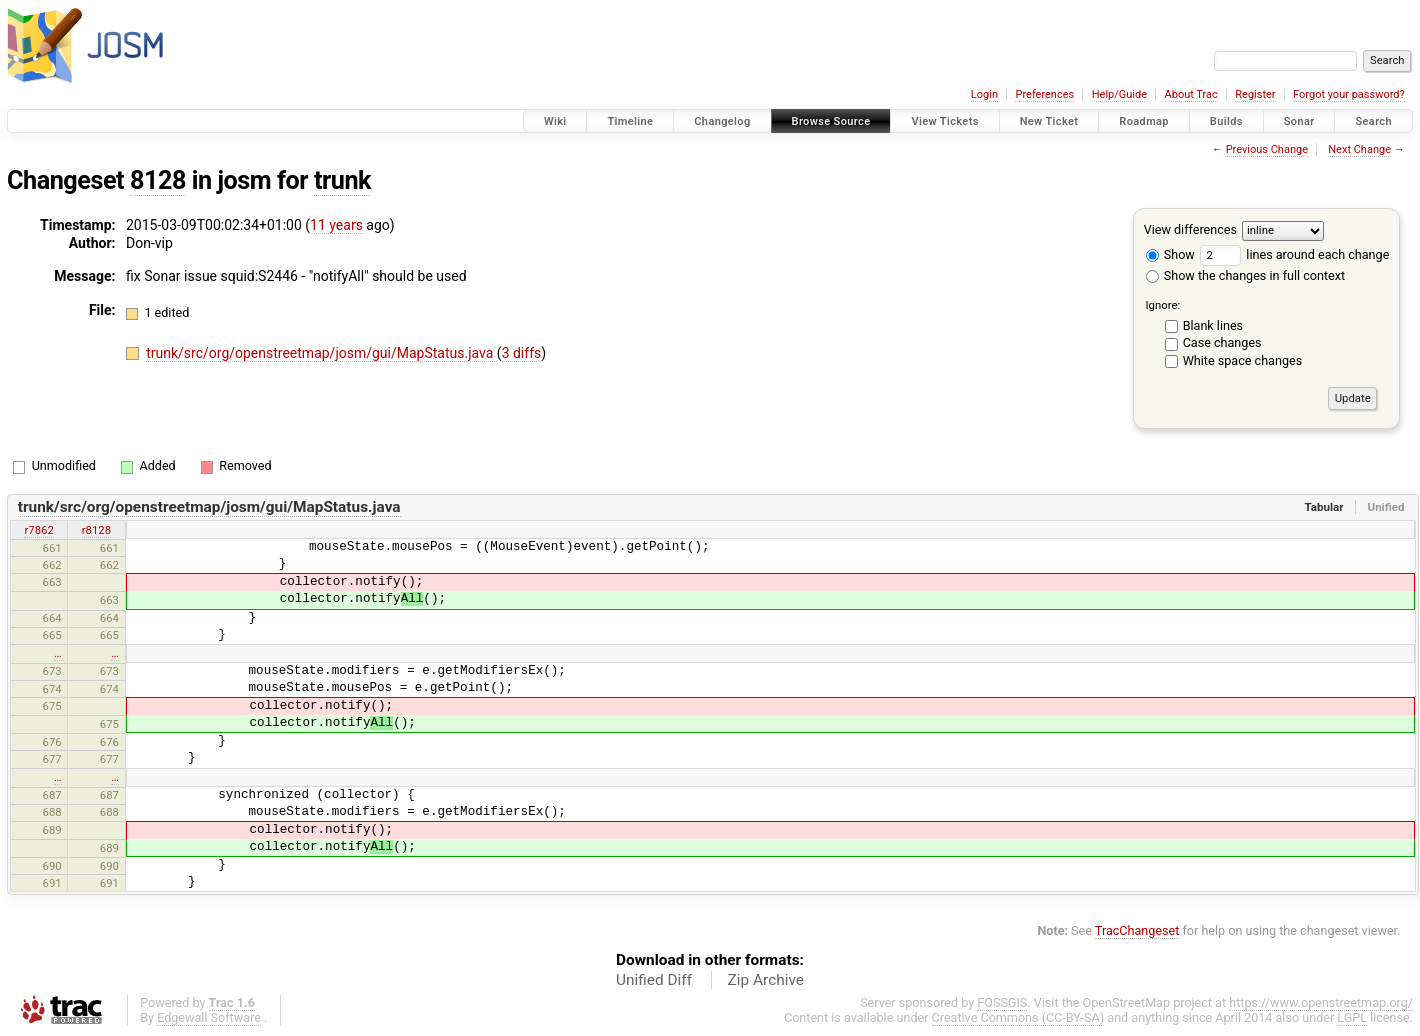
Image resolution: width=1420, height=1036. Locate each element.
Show (1170, 254)
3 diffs (522, 353)
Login (984, 94)
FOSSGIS (1002, 1002)
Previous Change (1267, 149)
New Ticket (1049, 121)
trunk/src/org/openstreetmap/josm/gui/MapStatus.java (321, 353)
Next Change (1359, 149)
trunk (342, 180)
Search (1373, 121)
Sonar (1299, 121)
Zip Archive (766, 980)
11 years (336, 225)
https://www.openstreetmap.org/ (1321, 1002)
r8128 (96, 530)
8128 (158, 180)
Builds (1226, 121)
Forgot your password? (1349, 94)
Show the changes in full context (1245, 275)
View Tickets (944, 121)
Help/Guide (1119, 94)
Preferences (1044, 94)
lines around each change (1294, 254)
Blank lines (1213, 325)
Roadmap (1144, 121)
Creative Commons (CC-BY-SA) (1018, 1017)
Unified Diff (654, 980)
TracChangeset (1137, 930)
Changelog (722, 121)
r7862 (38, 530)
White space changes (1243, 360)
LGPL (1352, 1017)
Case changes (1222, 342)
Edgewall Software (209, 1017)
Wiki (555, 121)
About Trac (1191, 94)
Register (1255, 94)
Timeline (630, 121)
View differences (1190, 229)
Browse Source (831, 121)
